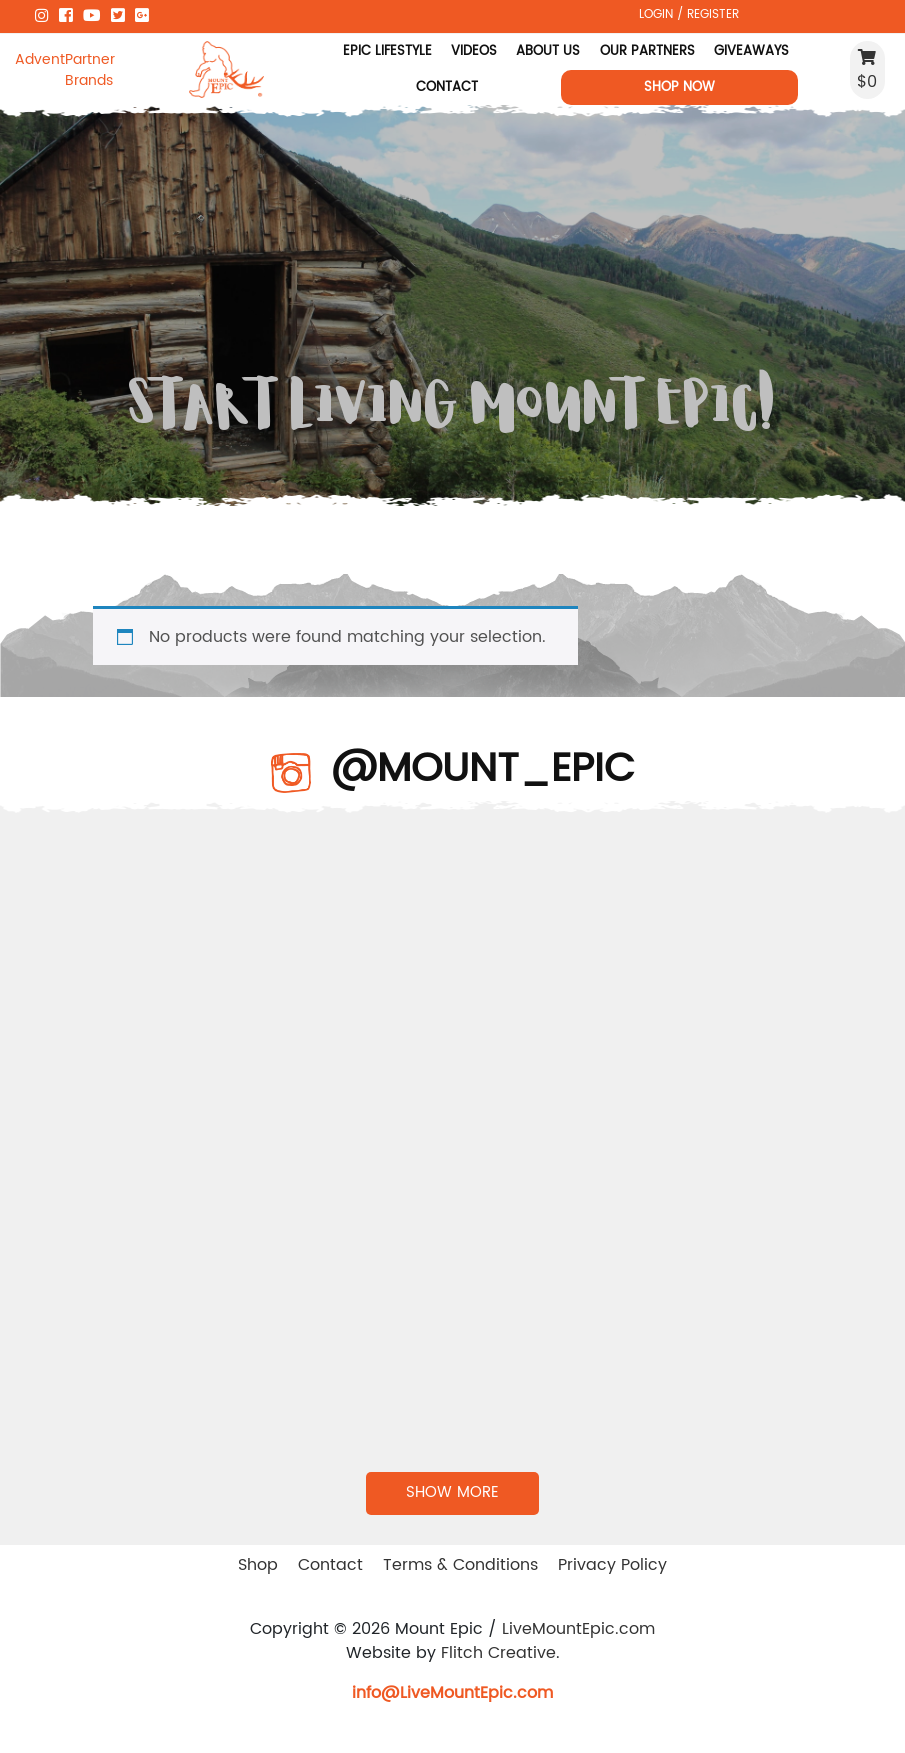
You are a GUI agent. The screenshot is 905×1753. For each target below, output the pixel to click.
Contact (447, 87)
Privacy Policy (612, 1565)
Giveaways (751, 51)
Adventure (40, 59)
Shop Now (679, 87)
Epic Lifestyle (386, 51)
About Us (548, 51)
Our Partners (646, 51)
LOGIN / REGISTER (689, 14)
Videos (474, 51)
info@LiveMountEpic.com (452, 1693)
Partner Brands (90, 70)
